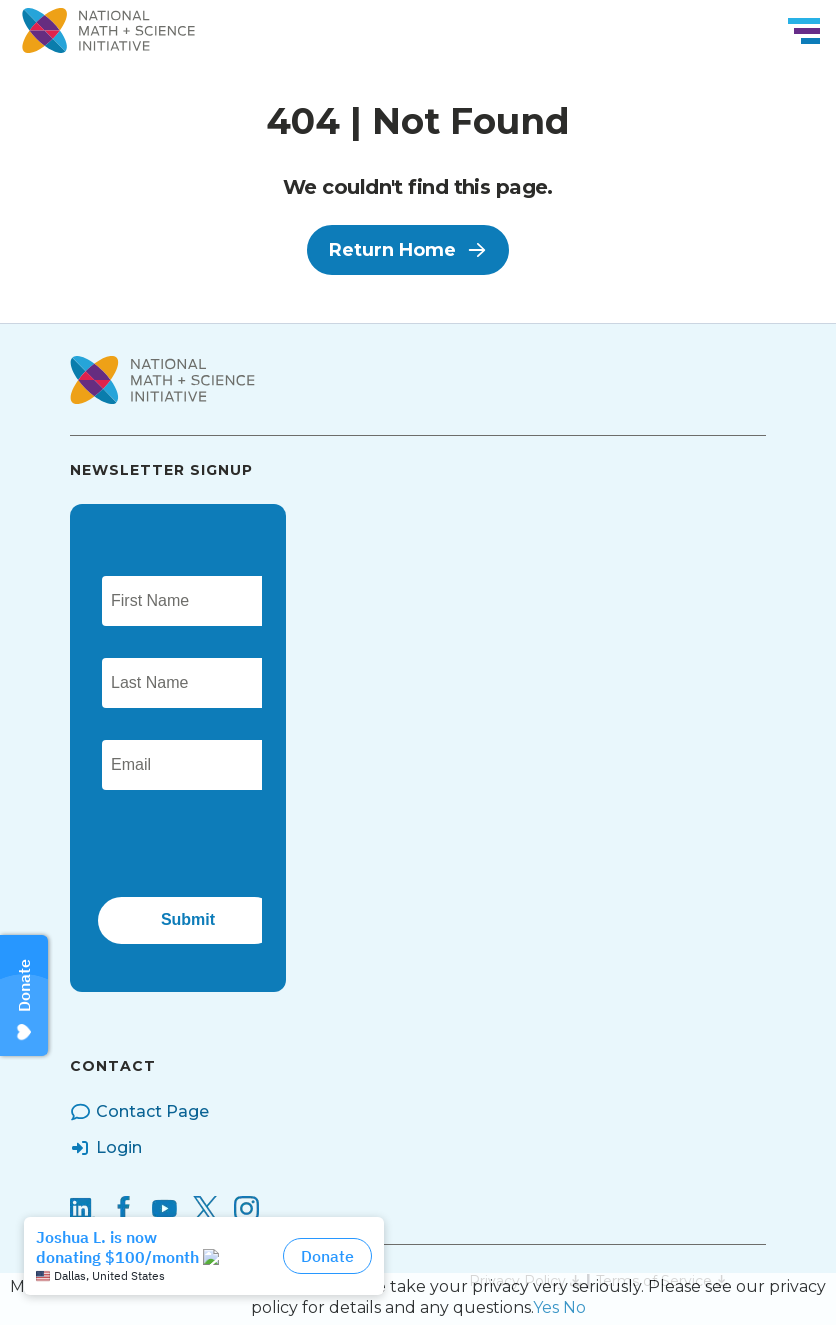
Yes (546, 1307)
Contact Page (139, 1112)
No (574, 1307)
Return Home (408, 250)
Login (106, 1148)
